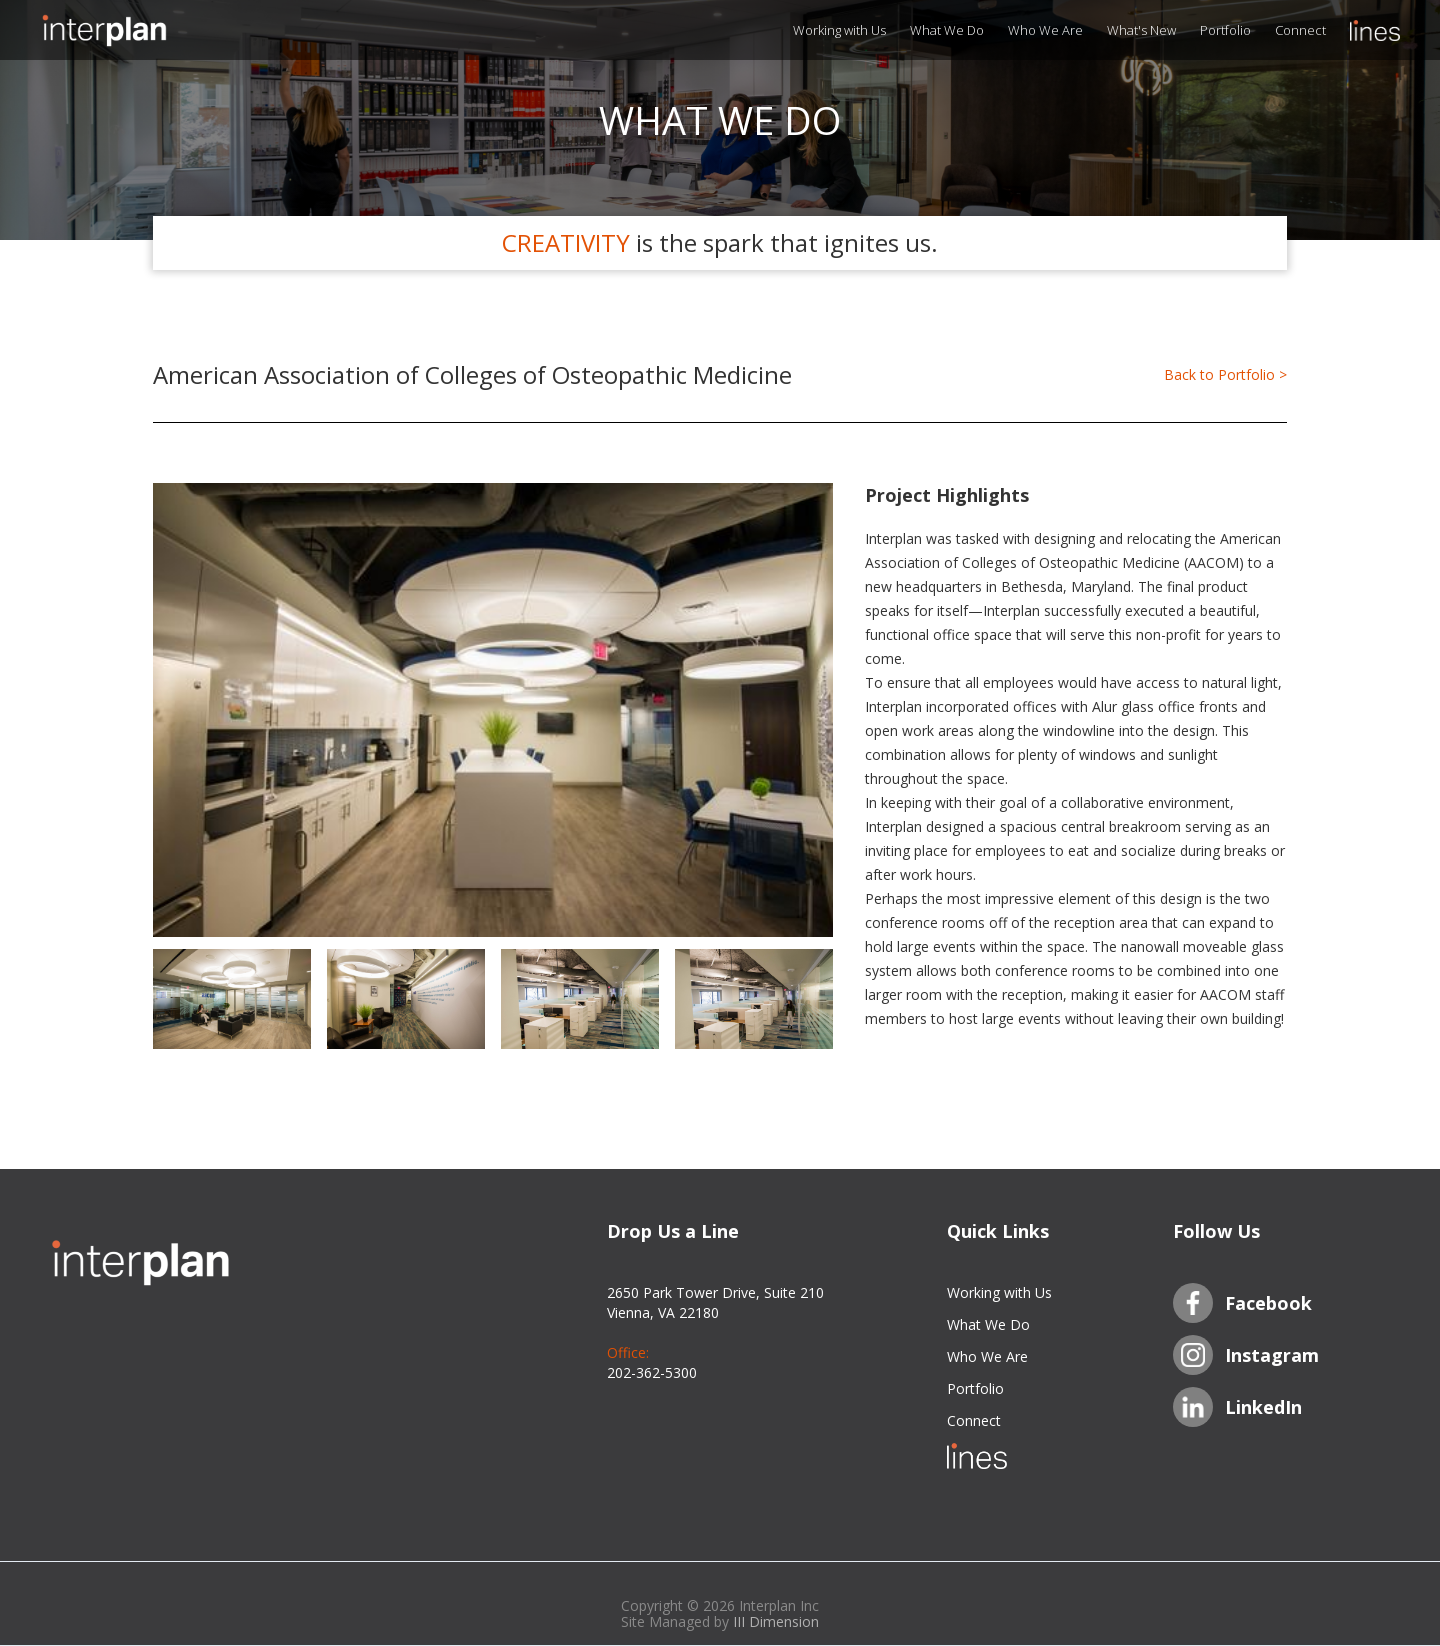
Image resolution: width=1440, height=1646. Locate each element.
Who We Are (1045, 30)
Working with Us (839, 30)
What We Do (947, 30)
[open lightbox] (493, 710)
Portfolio (1225, 30)
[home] (140, 30)
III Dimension (776, 1621)
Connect (1300, 30)
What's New (1141, 30)
